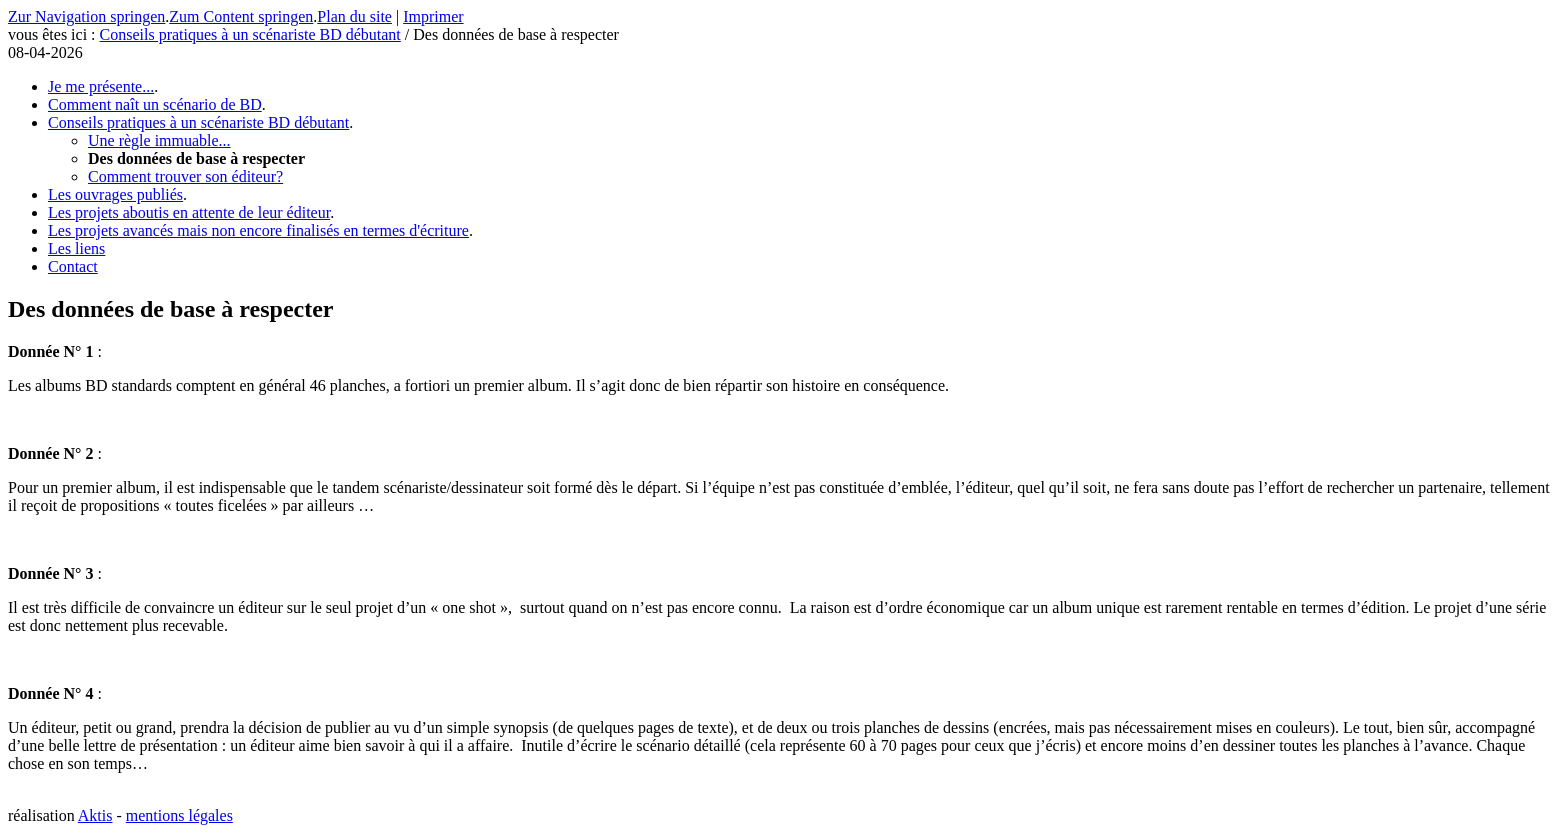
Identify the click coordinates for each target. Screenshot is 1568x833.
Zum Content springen (241, 16)
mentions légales (179, 815)
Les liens (76, 248)
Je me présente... (101, 86)
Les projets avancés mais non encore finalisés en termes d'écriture (258, 230)
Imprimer (433, 16)
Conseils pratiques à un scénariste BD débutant (250, 34)
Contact (73, 266)
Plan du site (354, 16)
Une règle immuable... (159, 140)
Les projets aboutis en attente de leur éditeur (189, 212)
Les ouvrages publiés (115, 194)
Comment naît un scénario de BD (155, 104)
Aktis (95, 815)
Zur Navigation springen (86, 16)
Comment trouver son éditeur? (185, 176)
